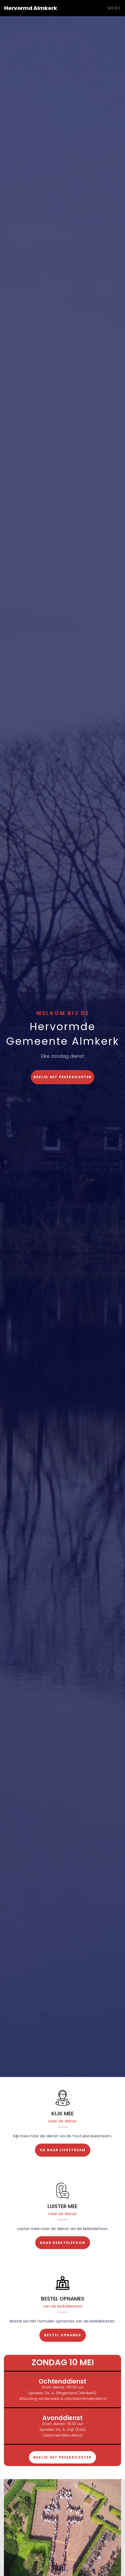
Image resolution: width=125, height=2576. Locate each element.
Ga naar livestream (63, 2150)
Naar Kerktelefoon (62, 2242)
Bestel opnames (62, 2335)
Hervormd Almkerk (30, 8)
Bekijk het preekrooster (62, 1077)
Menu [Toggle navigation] (114, 8)
